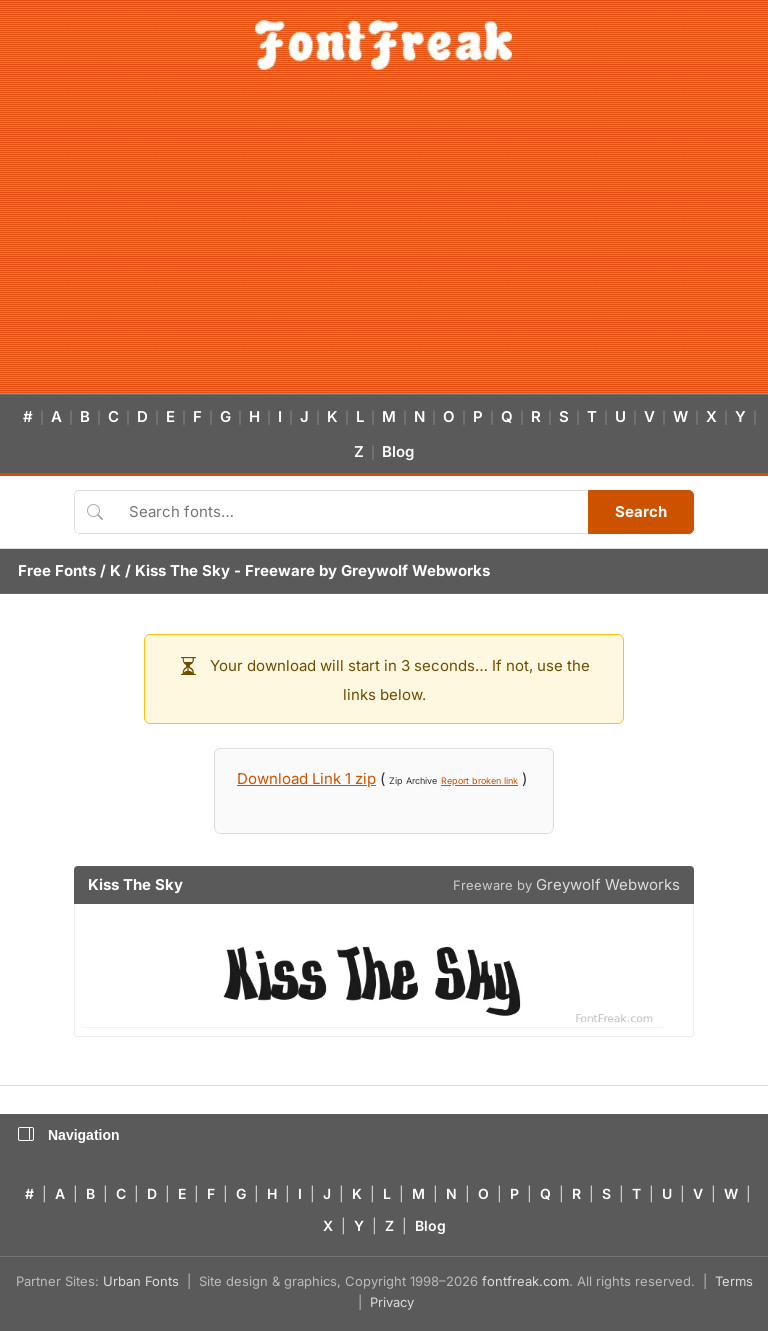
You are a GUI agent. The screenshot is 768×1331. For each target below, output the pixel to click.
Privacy (392, 1302)
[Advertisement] (384, 244)
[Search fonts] (351, 512)
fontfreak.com (525, 1281)
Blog (398, 451)
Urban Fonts (141, 1281)
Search (641, 511)
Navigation (69, 1135)
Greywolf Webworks (415, 570)
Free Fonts (57, 570)
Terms (734, 1281)
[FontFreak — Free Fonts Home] (383, 45)
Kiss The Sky (182, 570)
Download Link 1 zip (306, 778)
